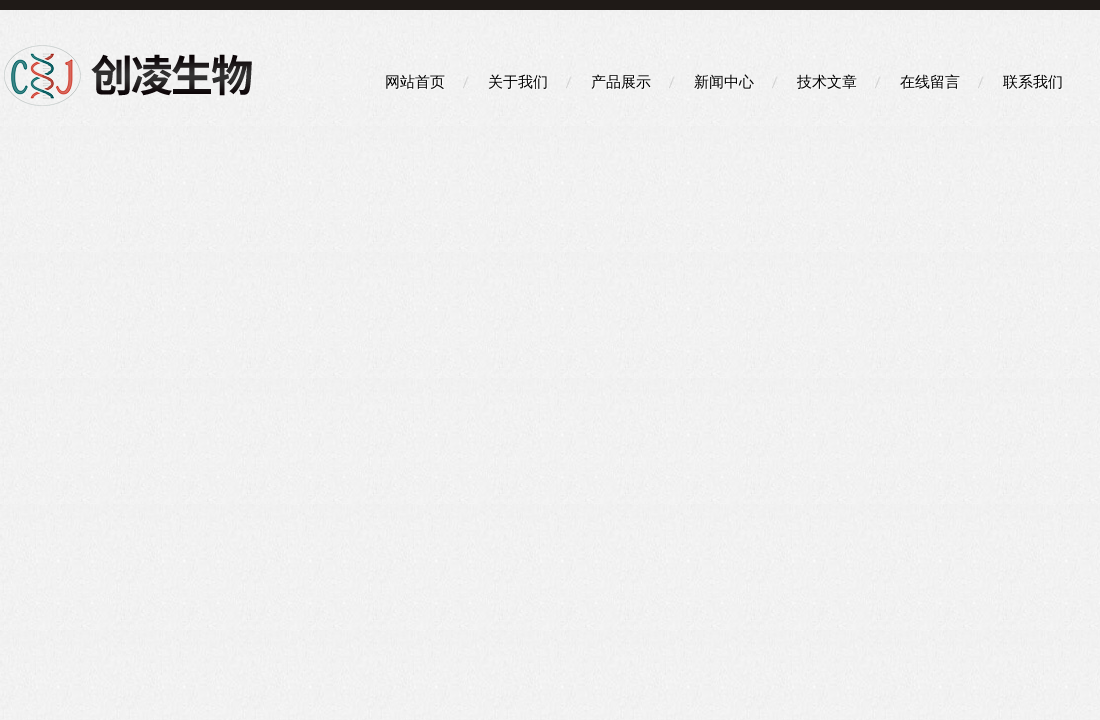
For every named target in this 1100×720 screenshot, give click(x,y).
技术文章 (827, 81)
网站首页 (415, 81)
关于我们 (518, 81)
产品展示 (621, 81)
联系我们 (1033, 81)
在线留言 (930, 81)
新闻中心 (724, 81)
